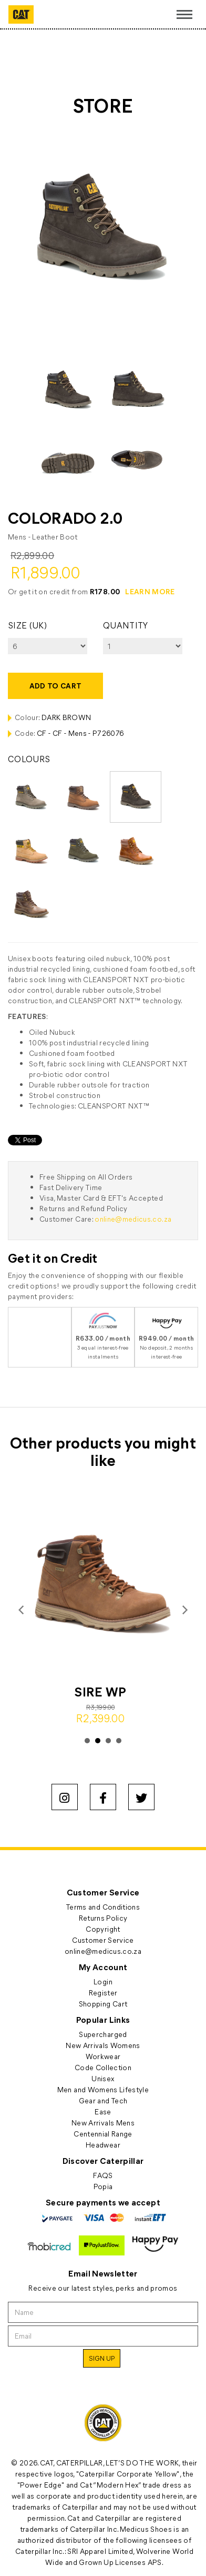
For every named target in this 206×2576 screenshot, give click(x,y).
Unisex (102, 2078)
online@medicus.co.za (133, 1219)
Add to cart (55, 686)
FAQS (102, 2175)
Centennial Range (103, 2134)
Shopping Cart (103, 2004)
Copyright (103, 1929)
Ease (103, 2111)
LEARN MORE (150, 591)
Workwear (103, 2056)
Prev (21, 1610)
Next (184, 1610)
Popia (103, 2186)
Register (103, 1993)
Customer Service (103, 1940)
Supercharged (103, 2034)
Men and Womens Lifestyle (103, 2089)
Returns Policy (103, 1918)
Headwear (103, 2145)
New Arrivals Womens (103, 2045)
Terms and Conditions (103, 1907)
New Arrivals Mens (103, 2123)
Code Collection (103, 2067)
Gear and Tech (103, 2100)
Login (103, 1981)
